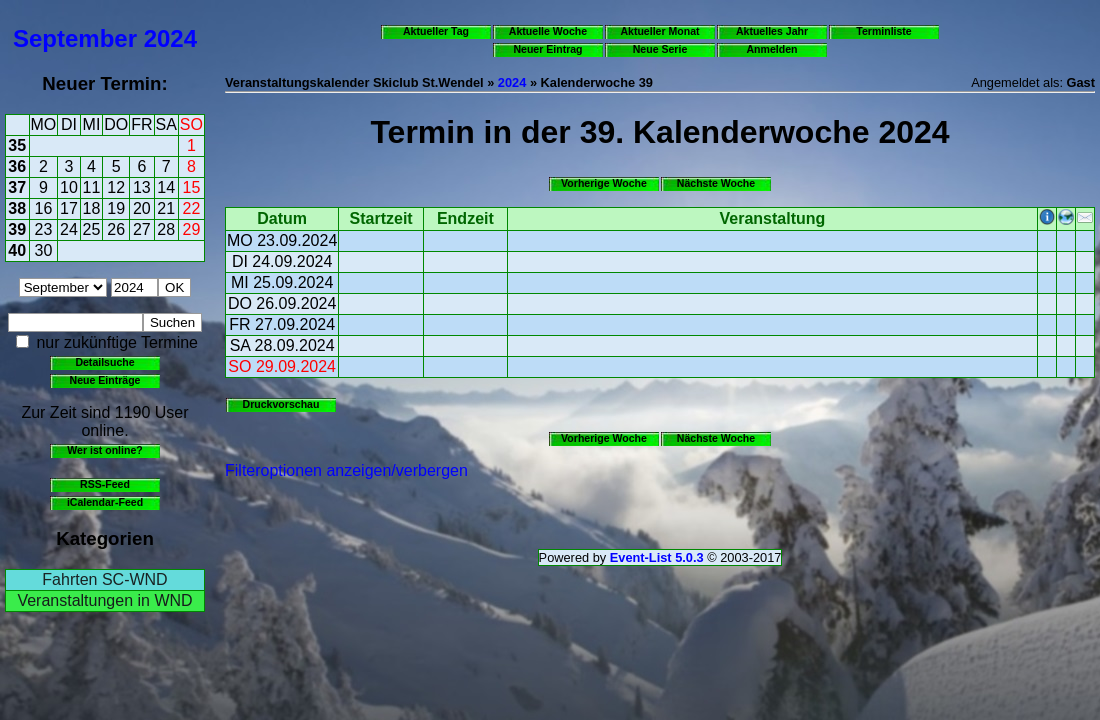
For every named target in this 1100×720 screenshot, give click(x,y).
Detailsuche (104, 362)
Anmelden (772, 49)
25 (92, 229)
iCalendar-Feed (105, 502)
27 (142, 229)
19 (116, 208)
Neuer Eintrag (547, 49)
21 (166, 208)
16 (44, 208)
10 (69, 187)
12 (116, 187)
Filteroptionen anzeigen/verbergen (346, 470)
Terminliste (883, 31)
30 (44, 250)
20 (142, 208)
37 (17, 187)
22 (192, 208)
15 (192, 187)
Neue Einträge (105, 380)
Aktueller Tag (436, 31)
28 (166, 229)
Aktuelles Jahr (772, 31)
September (75, 38)
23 (44, 229)
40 (17, 250)
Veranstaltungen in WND (104, 600)
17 (69, 208)
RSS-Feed (105, 484)
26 (116, 229)
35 (17, 145)
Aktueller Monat (659, 31)
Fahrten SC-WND (104, 579)
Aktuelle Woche (548, 31)
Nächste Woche (716, 183)
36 (17, 166)
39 (17, 229)
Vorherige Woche (604, 183)
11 (92, 187)
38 (17, 208)
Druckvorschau (281, 404)
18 (92, 208)
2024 (170, 38)
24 (69, 229)
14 (166, 187)
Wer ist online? (104, 450)
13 (142, 187)
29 (192, 229)
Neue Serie (660, 49)
